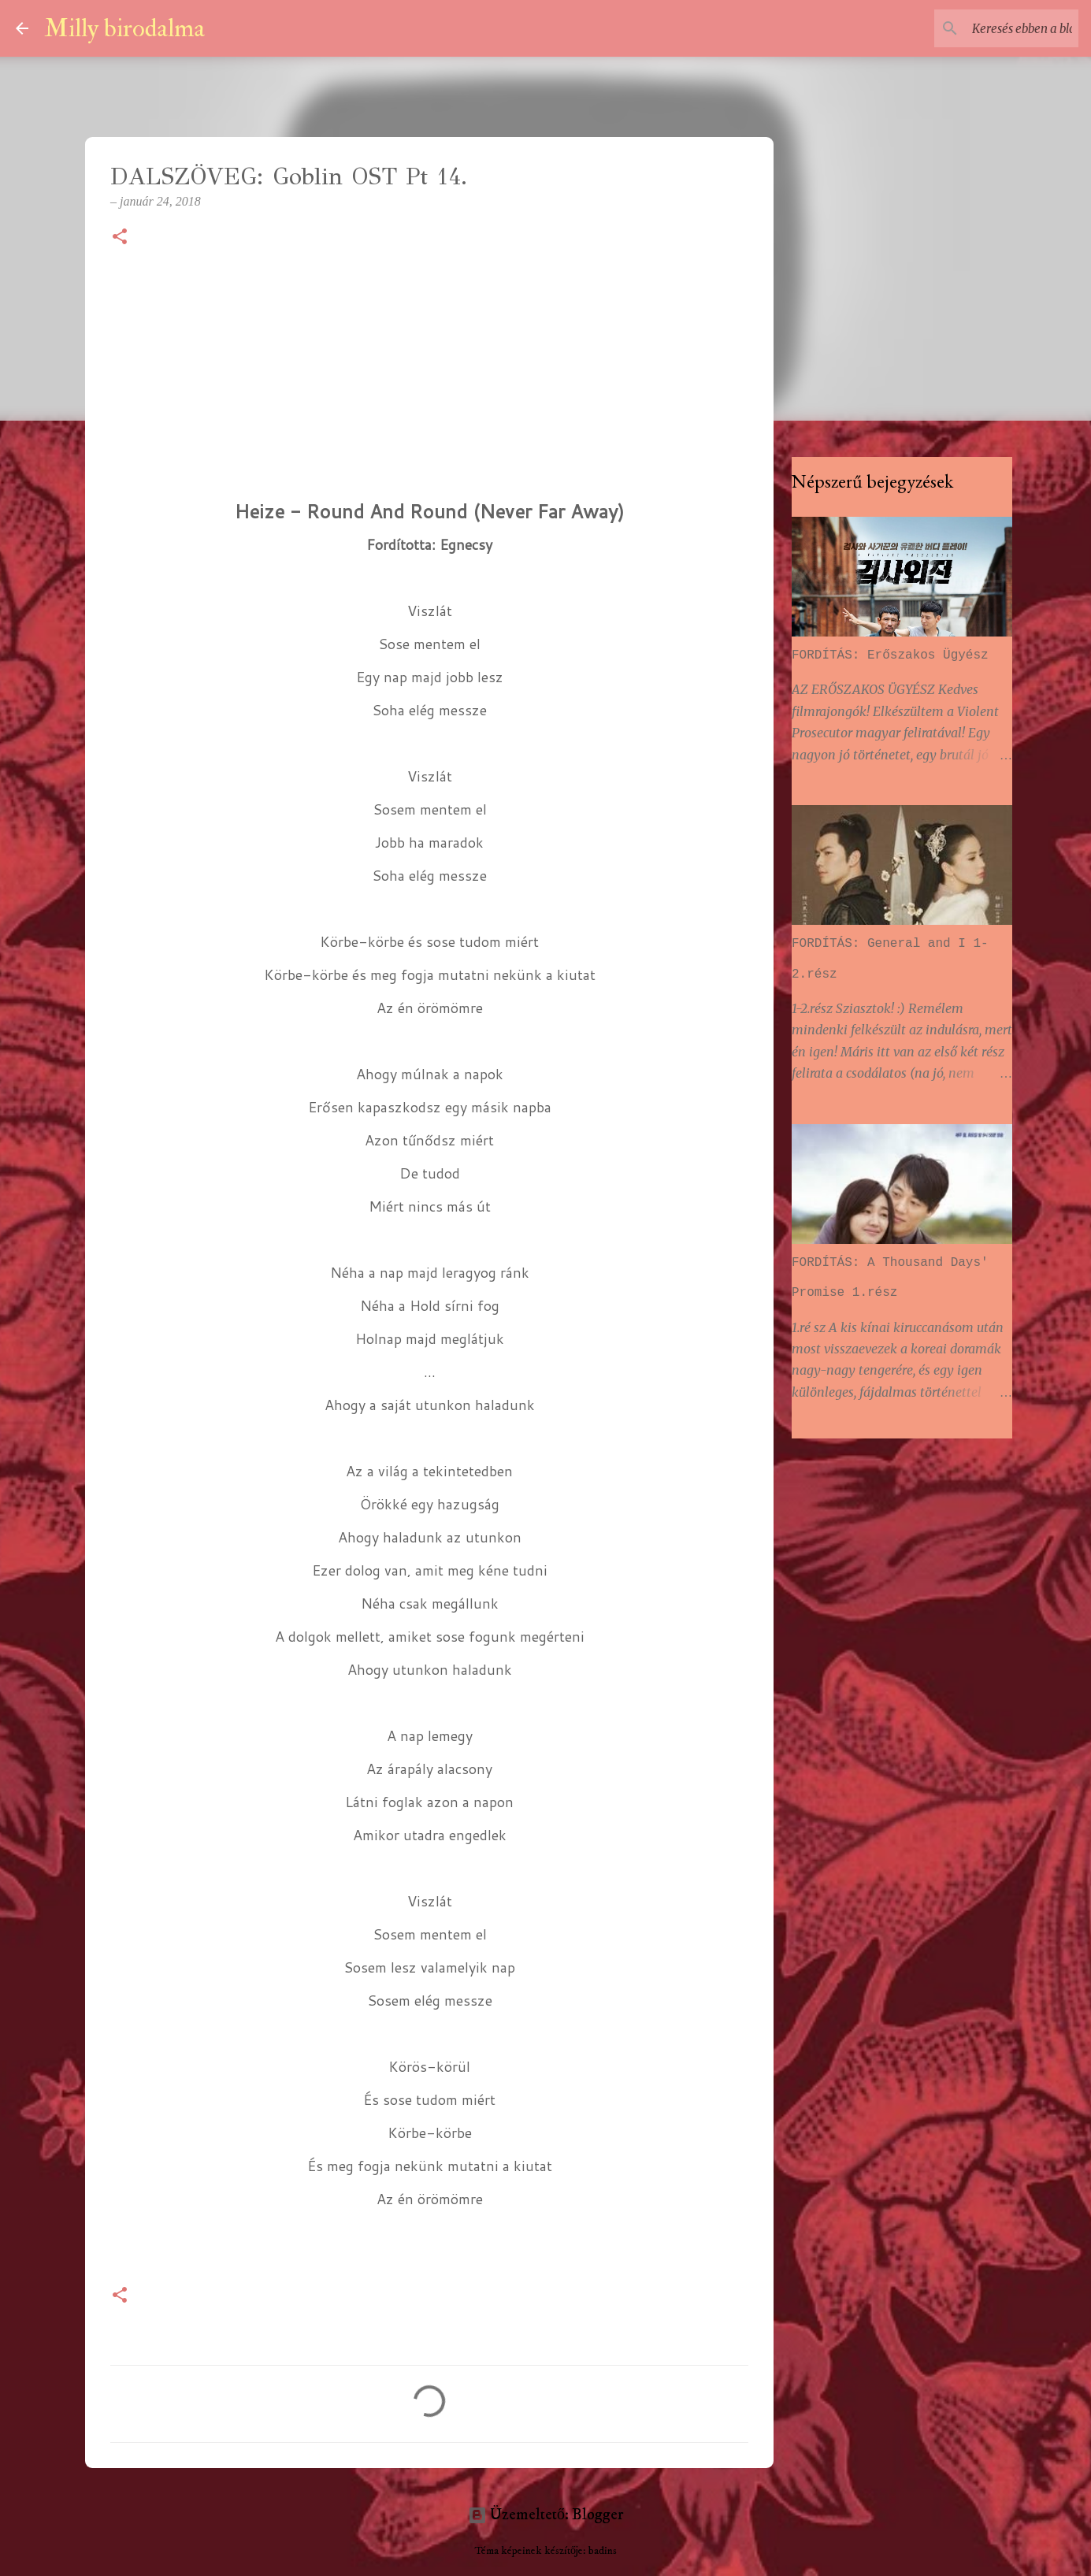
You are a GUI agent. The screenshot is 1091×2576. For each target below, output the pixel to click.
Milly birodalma (124, 28)
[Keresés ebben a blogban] (995, 28)
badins (602, 2551)
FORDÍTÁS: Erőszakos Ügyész (890, 655)
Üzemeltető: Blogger (545, 2515)
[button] (119, 238)
